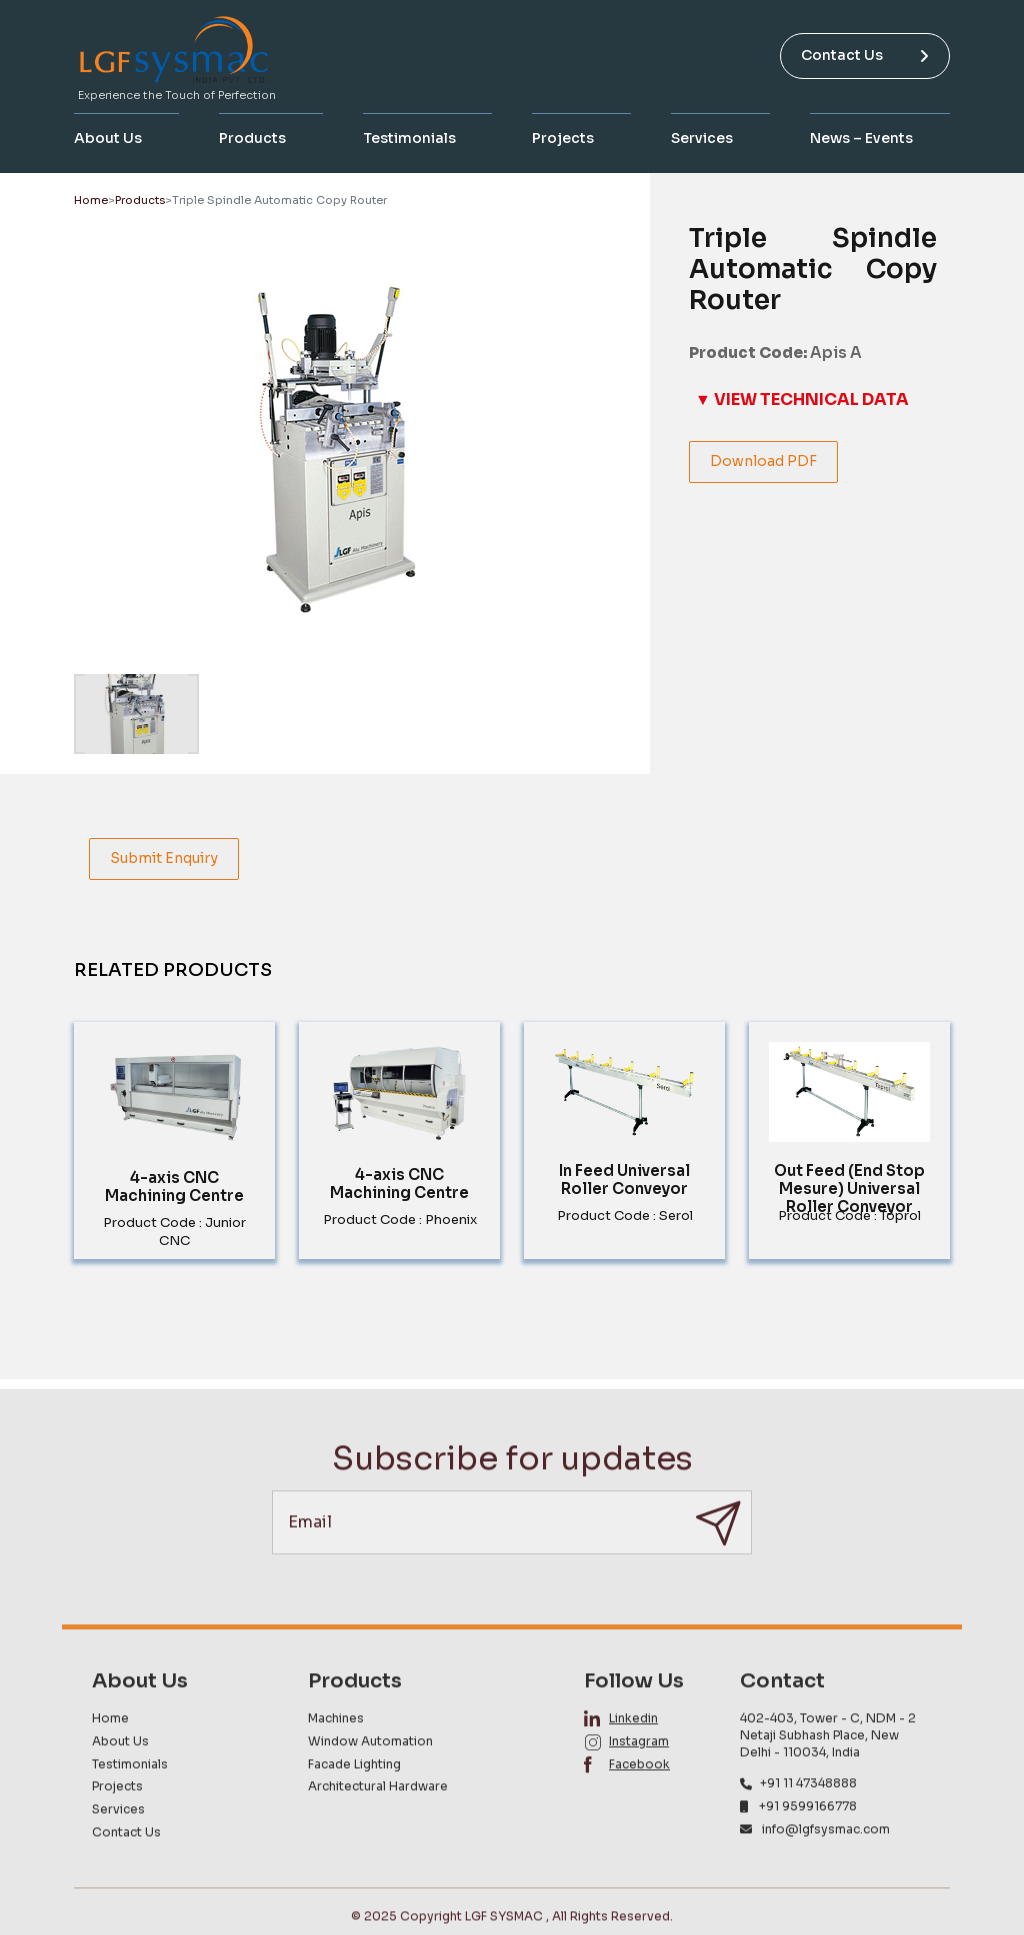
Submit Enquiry (164, 858)
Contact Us (865, 55)
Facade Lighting (354, 1801)
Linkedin (633, 1756)
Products (252, 138)
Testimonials (409, 138)
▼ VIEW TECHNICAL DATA (802, 399)
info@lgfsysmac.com (826, 1867)
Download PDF (763, 461)
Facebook (639, 1801)
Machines (336, 1756)
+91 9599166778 (808, 1844)
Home (91, 200)
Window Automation (370, 1778)
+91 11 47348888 (808, 1821)
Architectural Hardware (378, 1824)
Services (702, 138)
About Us (108, 138)
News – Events (861, 138)
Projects (563, 138)
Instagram (639, 1778)
